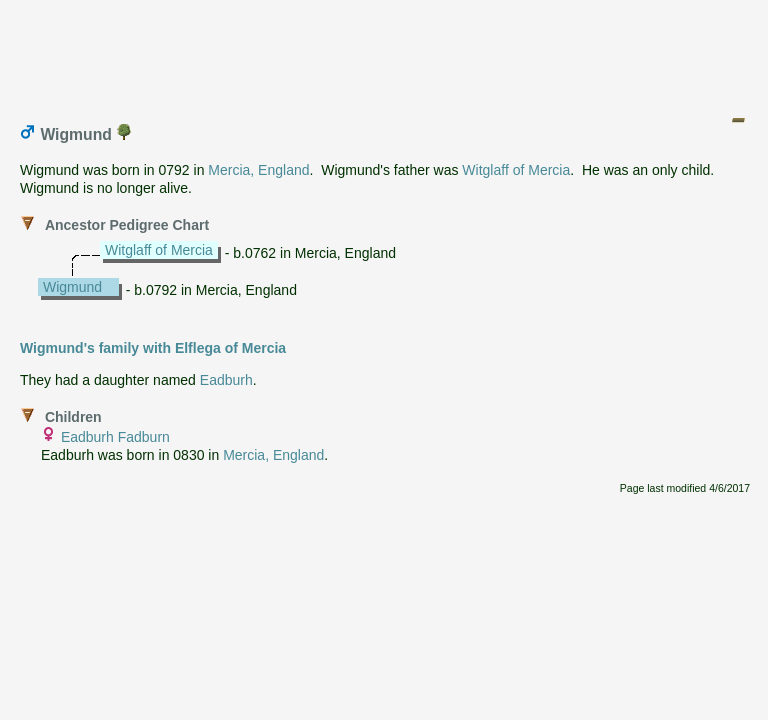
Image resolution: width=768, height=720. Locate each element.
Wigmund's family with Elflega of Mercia (153, 348)
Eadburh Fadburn (115, 437)
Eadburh (226, 380)
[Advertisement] (385, 53)
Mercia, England (258, 170)
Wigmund (72, 287)
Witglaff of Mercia (516, 170)
